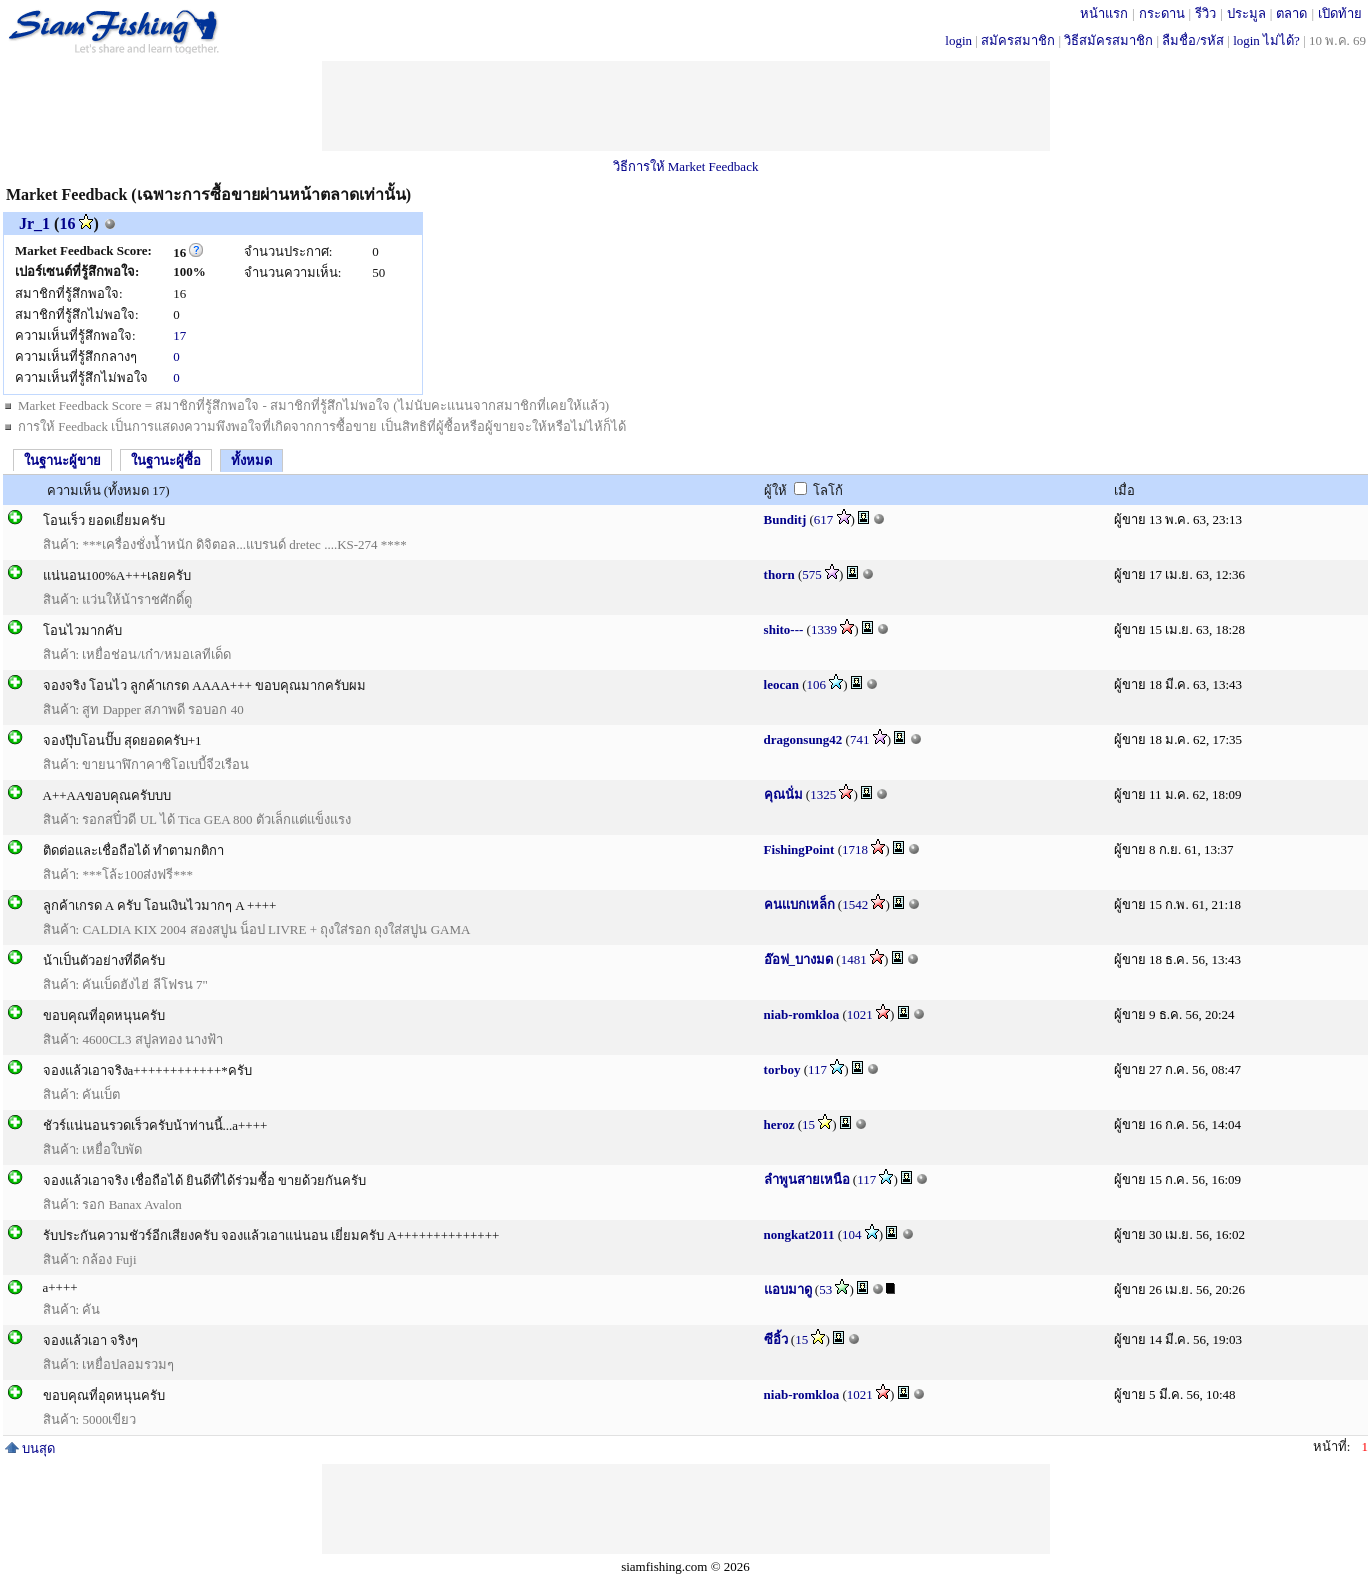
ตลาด (1291, 13)
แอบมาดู (788, 1289)
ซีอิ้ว (776, 1339)
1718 (855, 849)
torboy (782, 1069)
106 (817, 684)
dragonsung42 (803, 739)
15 (808, 1124)
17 (179, 335)
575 (812, 574)
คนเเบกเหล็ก (799, 904)
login (958, 40)
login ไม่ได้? (1266, 40)
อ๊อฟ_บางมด (799, 959)
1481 (854, 959)
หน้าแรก (1104, 13)
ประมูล (1246, 13)
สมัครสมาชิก (1018, 40)
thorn (779, 574)
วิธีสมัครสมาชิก (1108, 40)
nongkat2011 (799, 1234)
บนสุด (30, 1448)
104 (852, 1234)
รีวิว (1205, 13)
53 (825, 1289)
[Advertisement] (686, 106)
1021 (860, 1014)
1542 (855, 904)
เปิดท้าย (1340, 13)
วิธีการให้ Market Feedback (686, 166)
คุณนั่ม (783, 794)
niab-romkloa (802, 1014)
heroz (779, 1124)
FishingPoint (799, 849)
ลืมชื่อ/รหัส (1193, 40)
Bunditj (785, 519)
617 (824, 519)
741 (860, 739)
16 (67, 223)
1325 (823, 794)
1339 (824, 629)
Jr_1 (34, 223)
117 (817, 1069)
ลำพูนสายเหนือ (807, 1179)
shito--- (784, 629)
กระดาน (1162, 13)
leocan (781, 684)
